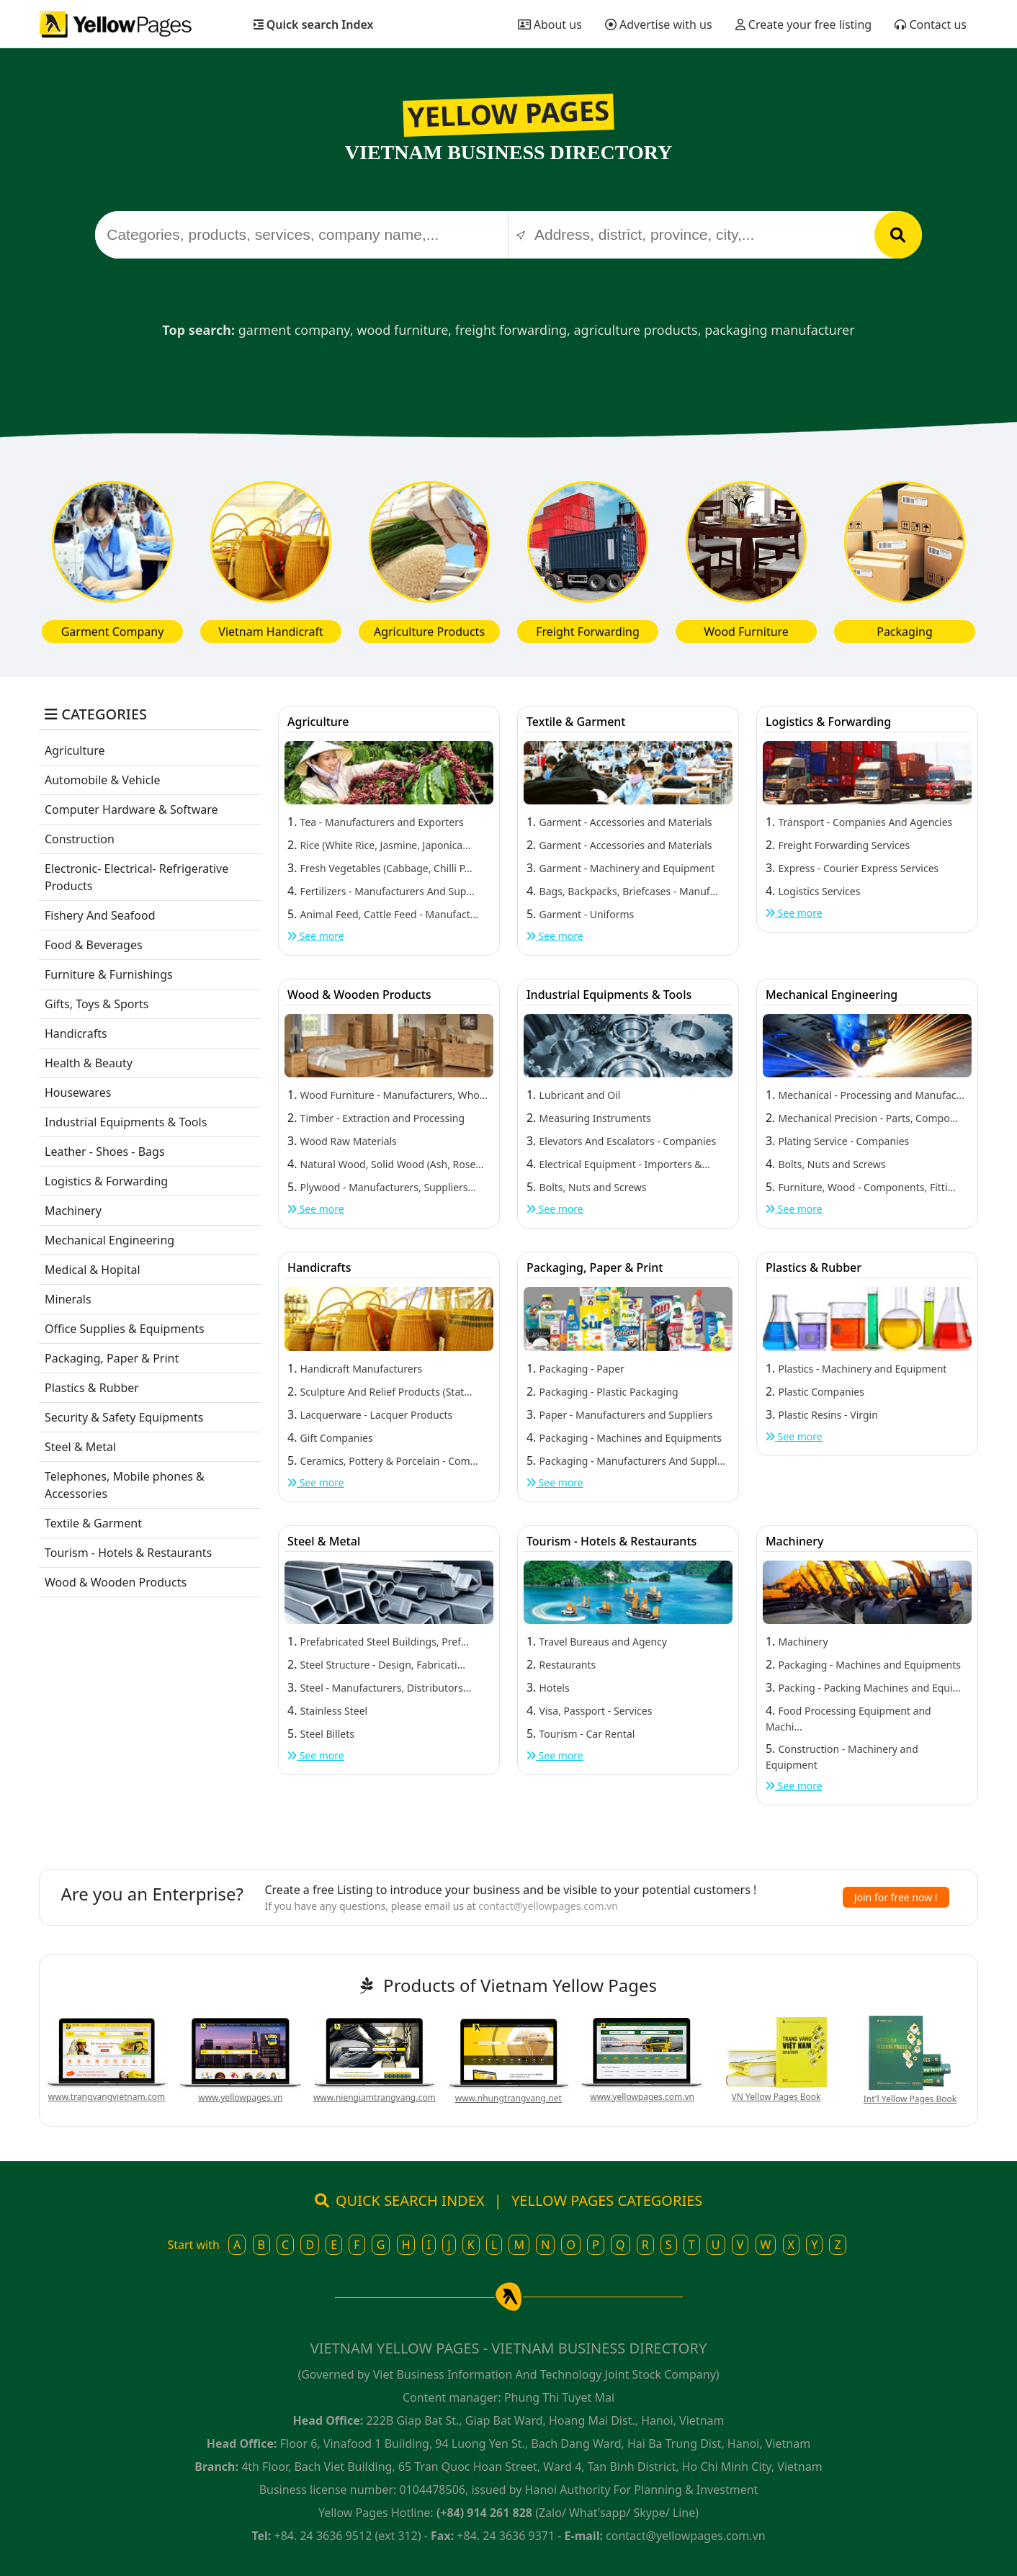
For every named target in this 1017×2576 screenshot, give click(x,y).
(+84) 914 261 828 (484, 2513)
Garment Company (112, 631)
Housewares (78, 1092)
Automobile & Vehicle (103, 780)
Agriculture (74, 750)
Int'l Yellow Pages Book (910, 2099)
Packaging (905, 631)
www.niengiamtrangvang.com (374, 2097)
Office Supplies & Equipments (125, 1329)
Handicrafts (76, 1033)
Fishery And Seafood (100, 915)
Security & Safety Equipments (124, 1417)
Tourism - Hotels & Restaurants (128, 1553)
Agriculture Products (429, 631)
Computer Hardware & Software (131, 809)
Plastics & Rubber (92, 1388)
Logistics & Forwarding (106, 1181)
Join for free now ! (896, 1897)
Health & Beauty (89, 1063)
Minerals (68, 1299)
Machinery (73, 1211)
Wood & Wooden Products (116, 1582)
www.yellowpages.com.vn (642, 2097)
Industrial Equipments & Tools (126, 1122)
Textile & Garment (93, 1523)
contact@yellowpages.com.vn (548, 1906)
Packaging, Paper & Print (112, 1358)
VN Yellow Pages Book (776, 2097)
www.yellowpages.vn (240, 2097)
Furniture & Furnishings (109, 974)
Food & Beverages (94, 945)
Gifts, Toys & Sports (97, 1004)
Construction (80, 839)
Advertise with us (658, 24)
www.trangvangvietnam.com (106, 2097)
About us (550, 24)
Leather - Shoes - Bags (105, 1151)
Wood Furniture (746, 631)
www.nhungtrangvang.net (508, 2098)
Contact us (931, 24)
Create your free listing (803, 24)
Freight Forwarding (588, 631)
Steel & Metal (80, 1447)
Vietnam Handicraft (270, 631)
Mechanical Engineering (109, 1240)
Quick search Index (314, 24)
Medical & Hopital (92, 1270)
